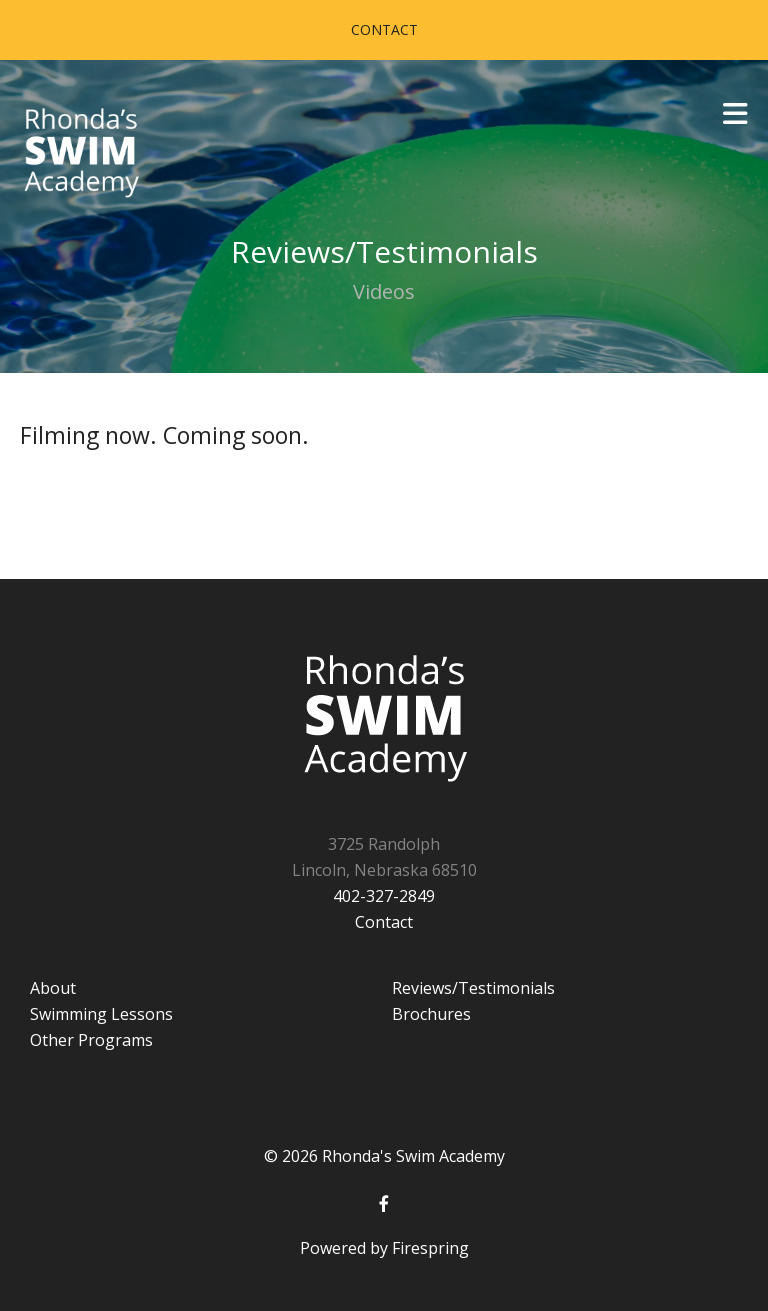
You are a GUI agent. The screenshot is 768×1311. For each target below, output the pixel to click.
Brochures (431, 1014)
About (53, 988)
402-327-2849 (384, 896)
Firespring (430, 1248)
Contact (384, 29)
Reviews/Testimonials (473, 988)
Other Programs (91, 1040)
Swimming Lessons (101, 1014)
